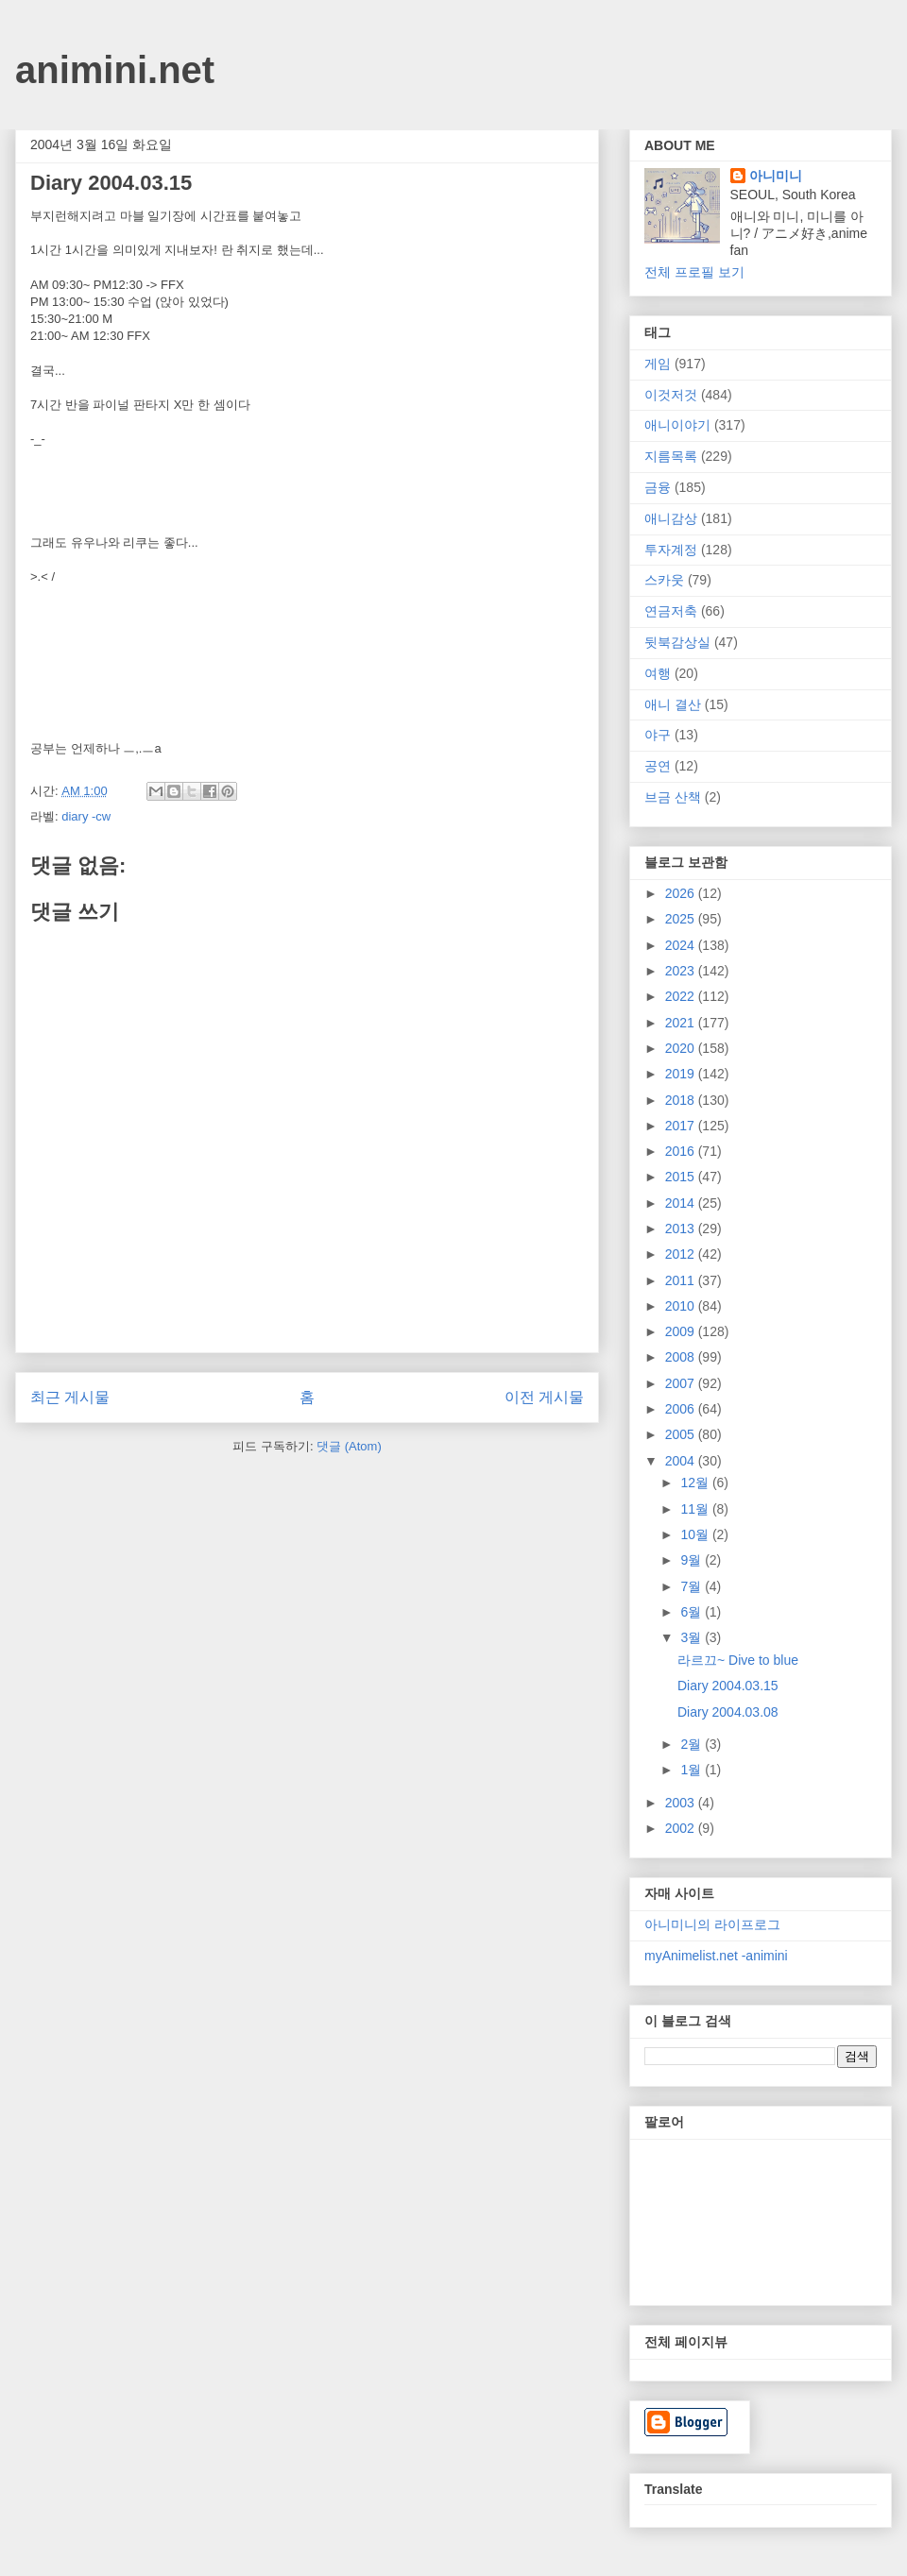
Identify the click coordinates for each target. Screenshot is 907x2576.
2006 (681, 1408)
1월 (692, 1769)
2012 (681, 1254)
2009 (681, 1331)
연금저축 (670, 611)
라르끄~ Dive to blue (737, 1660)
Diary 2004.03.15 (728, 1685)
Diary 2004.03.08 (728, 1712)
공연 (657, 765)
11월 (695, 1509)
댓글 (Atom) (349, 1446)
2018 (681, 1100)
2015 (681, 1176)
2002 (681, 1828)
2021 (681, 1022)
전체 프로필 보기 (694, 272)
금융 (657, 487)
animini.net (114, 70)
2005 (681, 1434)
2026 (681, 893)
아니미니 (775, 175)
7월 (692, 1586)
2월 (692, 1744)
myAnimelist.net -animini (716, 1955)
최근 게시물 (70, 1397)
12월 (695, 1482)
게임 (657, 363)
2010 (681, 1305)
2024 (681, 945)
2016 (681, 1151)
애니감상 (670, 518)
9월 (692, 1560)
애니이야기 (677, 424)
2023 (681, 970)
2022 (681, 996)
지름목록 (670, 456)
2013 (681, 1228)
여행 (657, 673)
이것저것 (670, 394)
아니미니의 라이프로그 (712, 1924)
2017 (681, 1125)
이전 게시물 (544, 1397)
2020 (681, 1048)
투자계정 (670, 549)
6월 (692, 1611)
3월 (692, 1637)
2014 (681, 1203)
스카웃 (664, 579)
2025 (681, 918)
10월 (695, 1534)
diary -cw (86, 816)
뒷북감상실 (677, 642)
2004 (681, 1460)
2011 (681, 1280)
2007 (681, 1383)
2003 (681, 1802)
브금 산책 (672, 797)
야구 (657, 734)
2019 (681, 1073)
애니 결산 (672, 704)
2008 (681, 1356)
